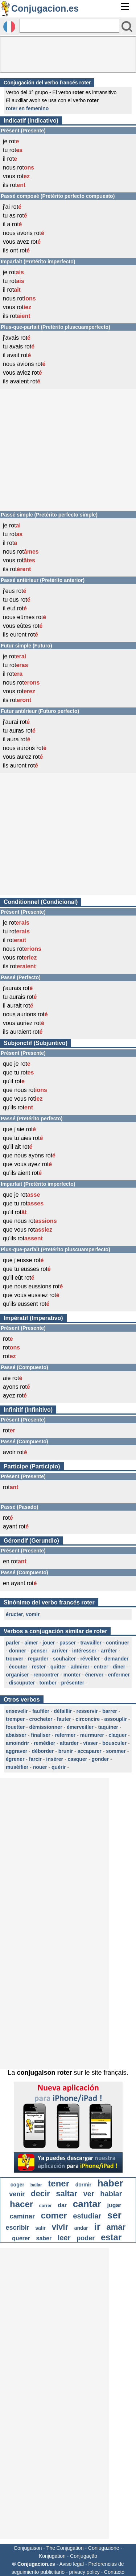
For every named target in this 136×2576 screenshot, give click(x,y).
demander (116, 1659)
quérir (58, 1767)
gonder (100, 1759)
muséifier (17, 1767)
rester (39, 1667)
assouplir (115, 1719)
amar (116, 2227)
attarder (69, 1743)
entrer (101, 1667)
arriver (60, 1651)
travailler (90, 1643)
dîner (119, 1667)
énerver (94, 1675)
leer (64, 2238)
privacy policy (84, 2572)
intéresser (84, 1651)
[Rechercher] (69, 26)
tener (58, 2183)
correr (45, 2205)
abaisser (16, 1735)
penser (38, 1651)
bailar (36, 2185)
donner (17, 1651)
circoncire (87, 1719)
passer (67, 1643)
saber (44, 2238)
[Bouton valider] (126, 26)
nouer (40, 1767)
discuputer (22, 1683)
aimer (31, 1643)
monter (72, 1675)
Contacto (114, 2572)
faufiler (40, 1711)
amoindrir (17, 1743)
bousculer (114, 1743)
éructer (14, 1614)
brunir (65, 1751)
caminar (22, 2216)
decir (40, 2193)
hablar (111, 2194)
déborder (43, 1751)
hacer (21, 2204)
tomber (48, 1683)
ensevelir (17, 1711)
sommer (115, 1751)
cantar (87, 2203)
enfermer (119, 1675)
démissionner (45, 1727)
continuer (117, 1643)
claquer (117, 1735)
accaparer (90, 1751)
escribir (17, 2227)
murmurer (92, 1735)
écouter (18, 1667)
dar (62, 2205)
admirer (80, 1667)
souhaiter (64, 1659)
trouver (14, 1659)
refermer (65, 1735)
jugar (114, 2205)
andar (81, 2228)
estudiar (87, 2216)
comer (54, 2215)
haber (110, 2183)
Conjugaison (28, 2548)
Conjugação (83, 2556)
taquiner (108, 1727)
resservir (87, 1711)
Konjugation (52, 2556)
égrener (15, 1759)
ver (88, 2194)
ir (97, 2226)
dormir (83, 2185)
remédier (44, 1743)
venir (17, 2194)
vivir (60, 2227)
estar (111, 2237)
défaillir (63, 1711)
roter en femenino (27, 108)
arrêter (109, 1651)
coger (17, 2185)
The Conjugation (65, 2548)
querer (21, 2238)
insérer (54, 1759)
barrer (109, 1711)
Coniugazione (103, 2548)
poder (86, 2238)
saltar (66, 2193)
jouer (48, 1643)
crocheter (41, 1719)
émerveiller (80, 1727)
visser (90, 1743)
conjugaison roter (44, 2072)
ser (114, 2215)
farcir (35, 1759)
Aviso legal (71, 2564)
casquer (77, 1759)
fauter (64, 1719)
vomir (33, 1614)
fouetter (15, 1727)
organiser (17, 1675)
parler (13, 1643)
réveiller (90, 1659)
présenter (73, 1683)
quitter (58, 1667)
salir (40, 2228)
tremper (15, 1719)
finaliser (40, 1735)
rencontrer (46, 1675)
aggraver (16, 1751)
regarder (38, 1659)
